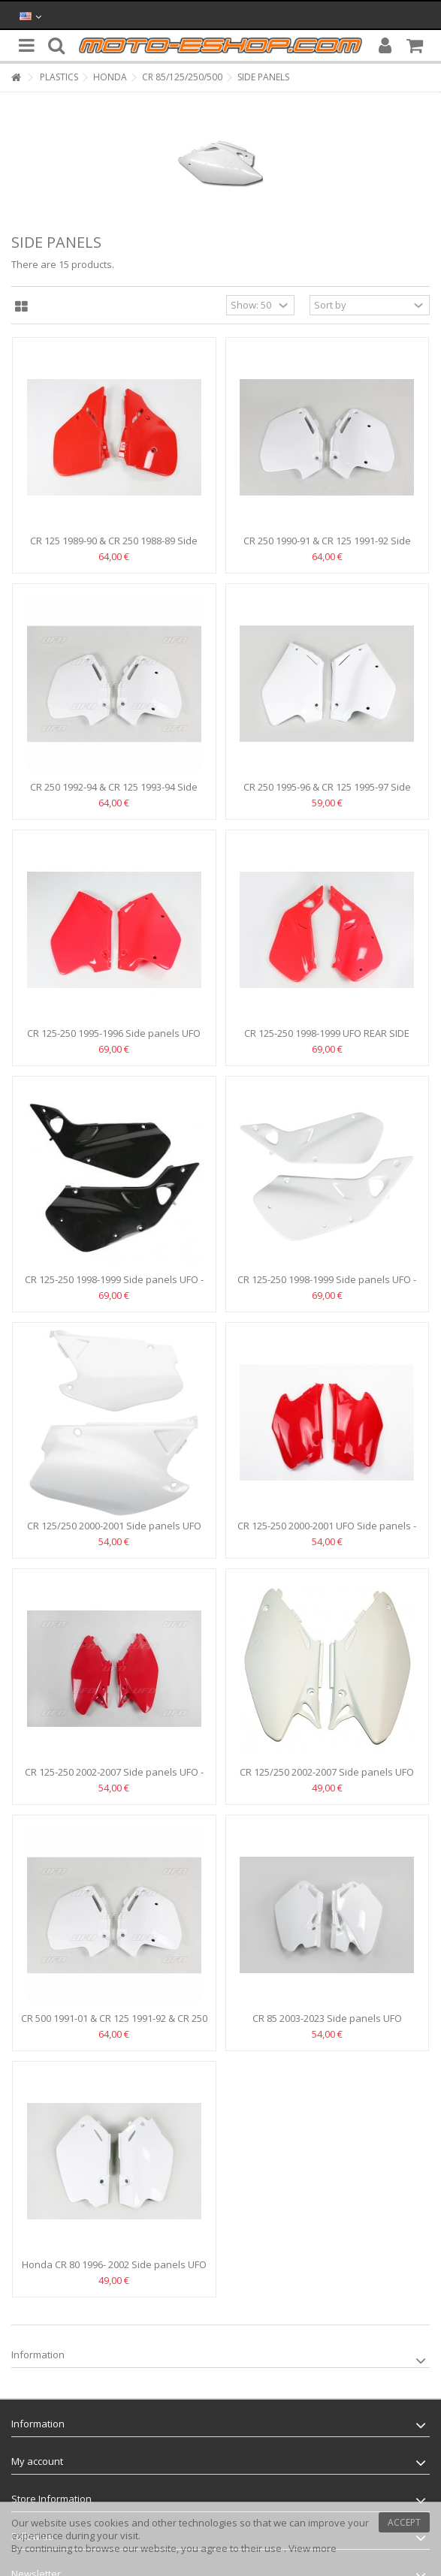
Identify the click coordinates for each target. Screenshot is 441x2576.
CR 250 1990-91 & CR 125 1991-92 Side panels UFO (327, 547)
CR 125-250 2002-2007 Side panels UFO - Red (114, 1778)
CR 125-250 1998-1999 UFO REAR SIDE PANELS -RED (326, 1039)
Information (38, 2354)
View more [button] (312, 2548)
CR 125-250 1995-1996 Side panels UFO (114, 1033)
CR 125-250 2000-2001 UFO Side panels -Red (326, 1532)
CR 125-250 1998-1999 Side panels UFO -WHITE (326, 1286)
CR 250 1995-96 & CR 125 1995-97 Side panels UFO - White (327, 793)
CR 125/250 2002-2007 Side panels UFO (327, 1772)
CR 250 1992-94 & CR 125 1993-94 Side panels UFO (114, 793)
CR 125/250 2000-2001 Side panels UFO (114, 1525)
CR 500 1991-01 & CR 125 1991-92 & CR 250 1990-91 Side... (114, 2024)
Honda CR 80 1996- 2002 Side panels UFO (114, 2264)
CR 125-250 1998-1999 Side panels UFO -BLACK (114, 1286)
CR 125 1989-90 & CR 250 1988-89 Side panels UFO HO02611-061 (114, 547)
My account (37, 2461)
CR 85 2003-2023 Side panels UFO (327, 2018)
